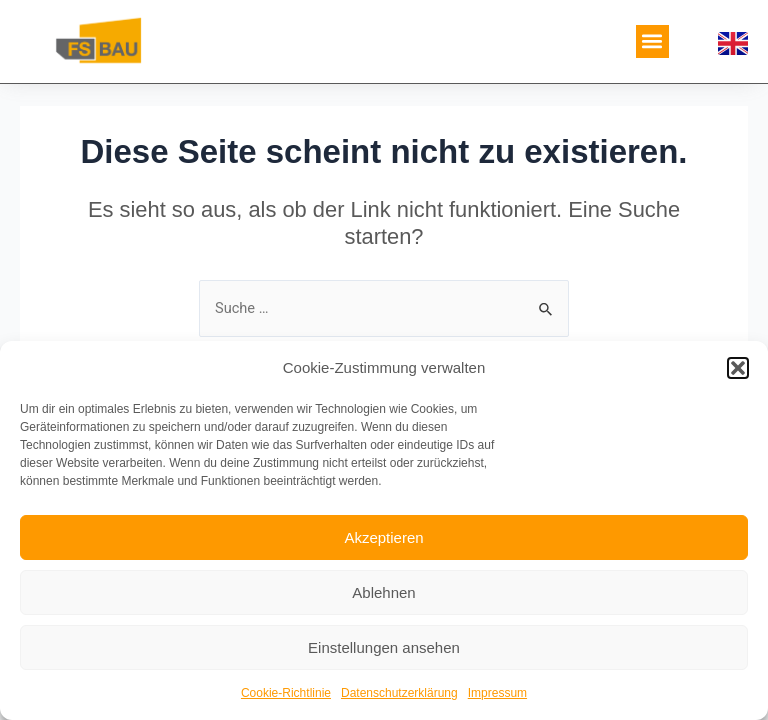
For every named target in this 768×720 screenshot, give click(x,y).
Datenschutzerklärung (399, 693)
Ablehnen (383, 592)
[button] (738, 368)
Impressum (497, 693)
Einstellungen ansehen (384, 647)
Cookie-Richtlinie (286, 693)
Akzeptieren (383, 537)
